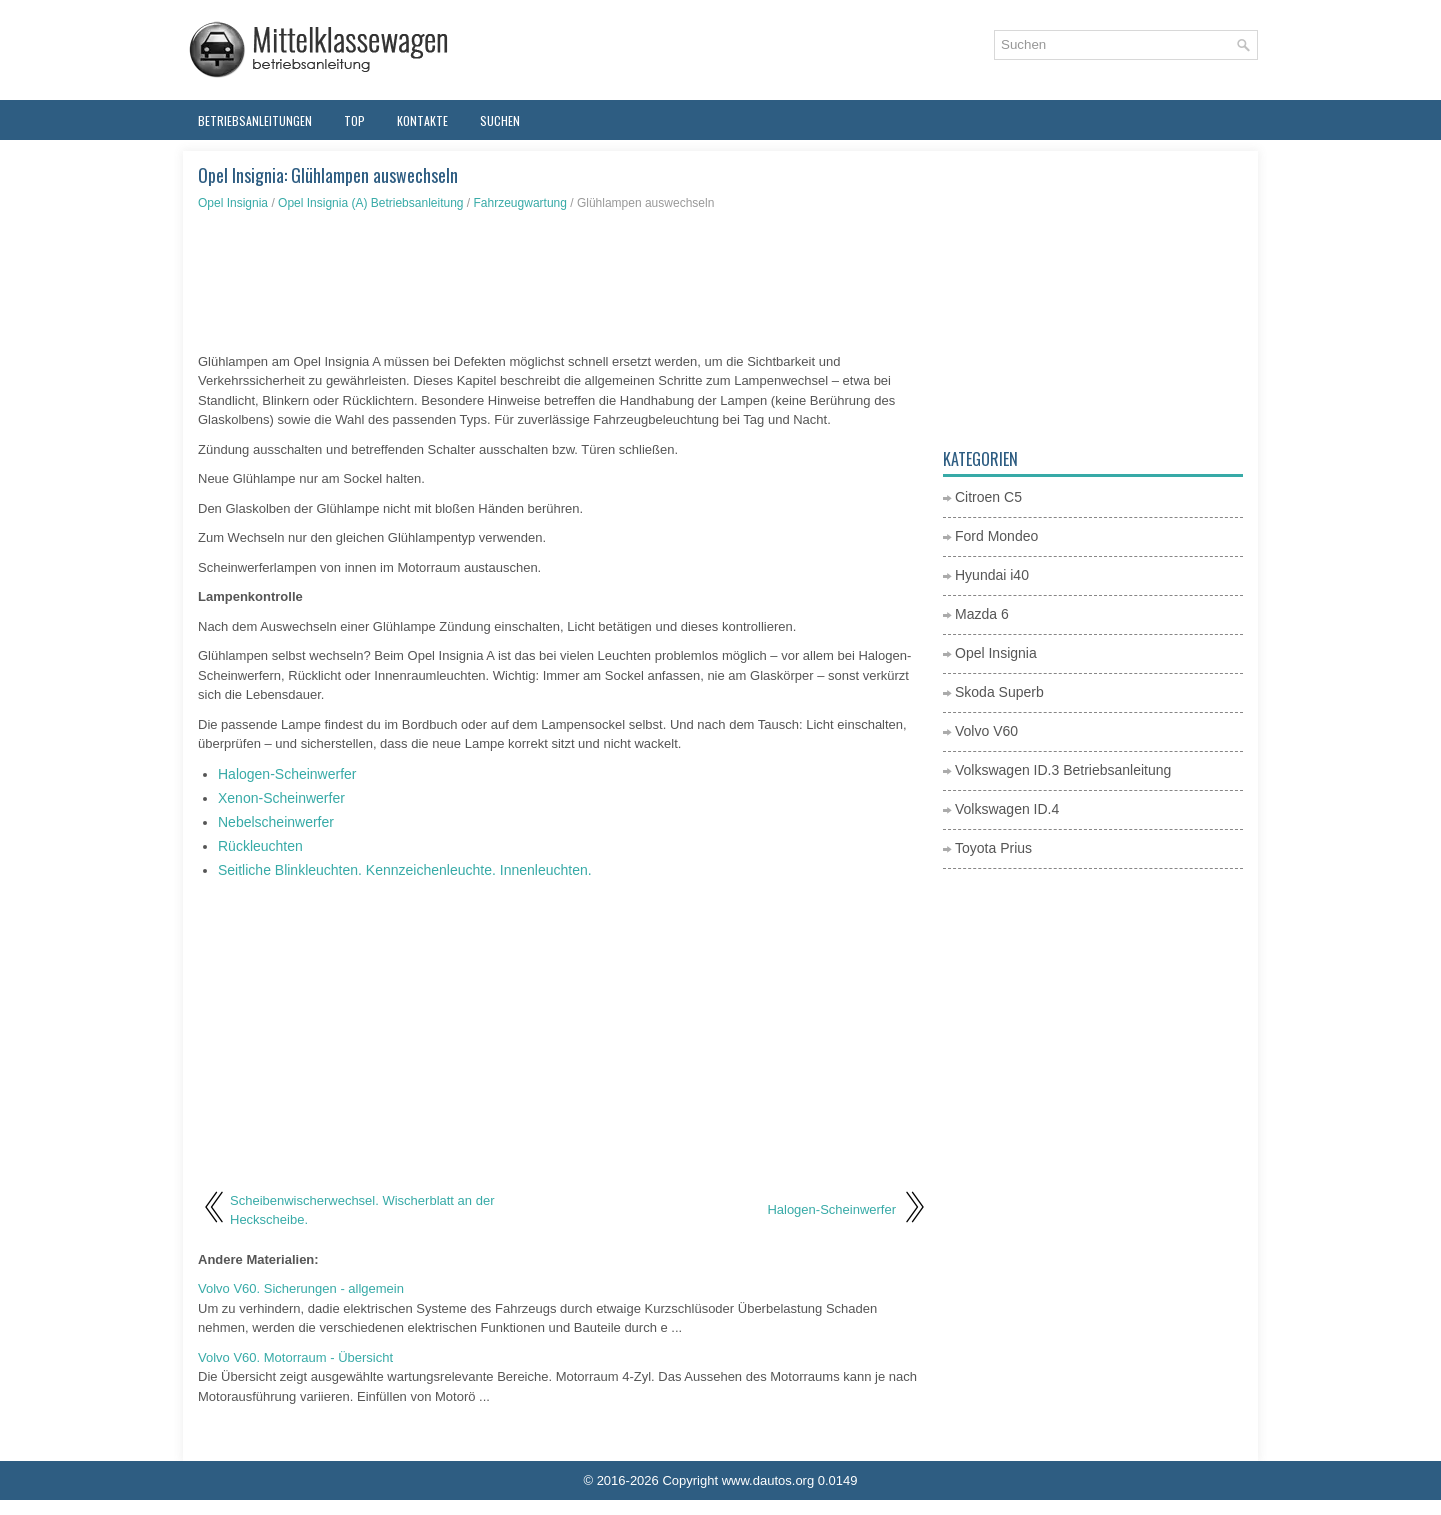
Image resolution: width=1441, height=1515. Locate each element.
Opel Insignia (233, 203)
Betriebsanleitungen (255, 120)
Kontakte (422, 120)
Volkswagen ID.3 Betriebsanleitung (1063, 770)
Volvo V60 (986, 731)
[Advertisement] (563, 282)
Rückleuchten (260, 846)
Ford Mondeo (996, 536)
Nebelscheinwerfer (276, 822)
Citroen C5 (988, 497)
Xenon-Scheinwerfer (281, 798)
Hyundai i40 (992, 575)
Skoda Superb (999, 692)
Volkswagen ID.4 (1007, 809)
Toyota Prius (993, 848)
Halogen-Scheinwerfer (287, 774)
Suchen (500, 120)
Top (354, 120)
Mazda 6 (982, 614)
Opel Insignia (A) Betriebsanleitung (370, 203)
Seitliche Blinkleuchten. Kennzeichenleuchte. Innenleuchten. (405, 870)
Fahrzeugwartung (520, 203)
